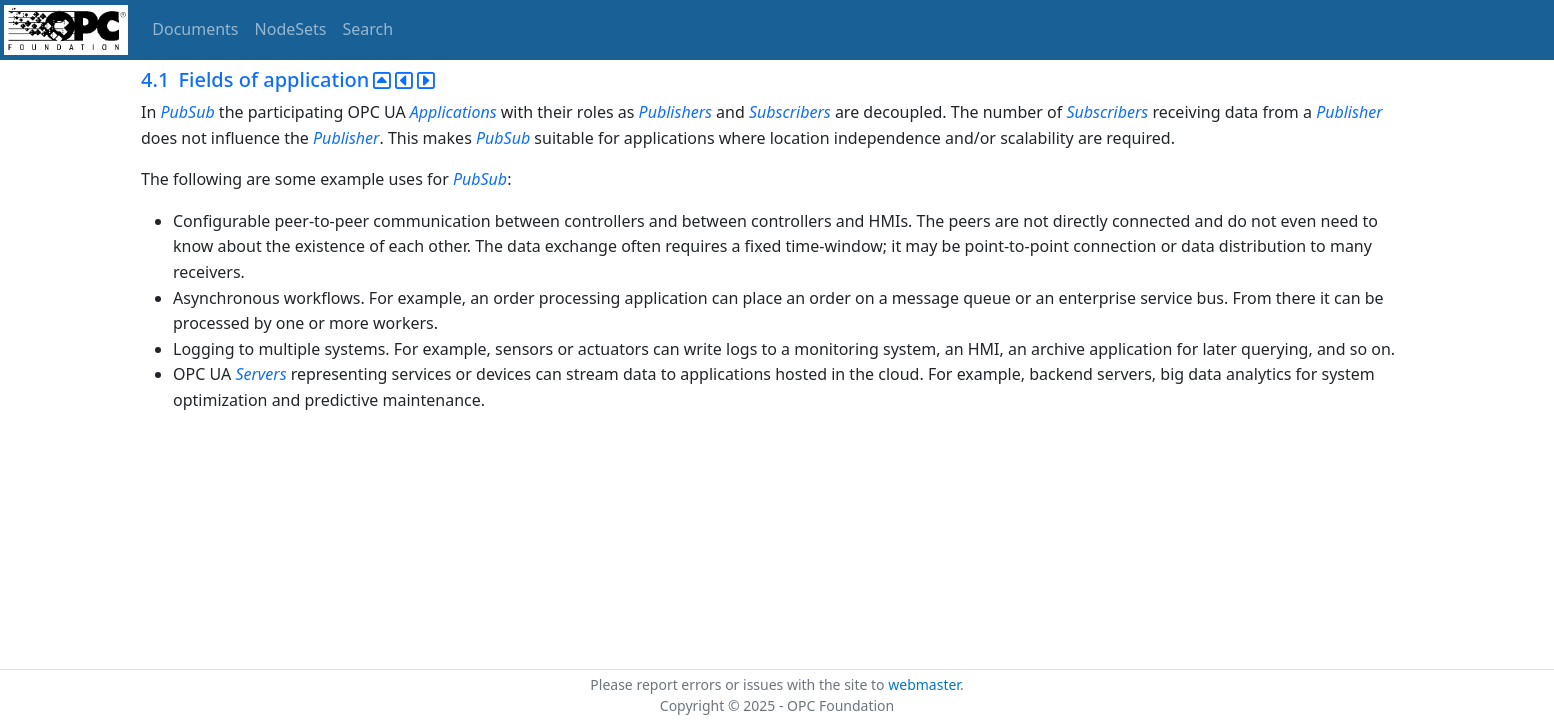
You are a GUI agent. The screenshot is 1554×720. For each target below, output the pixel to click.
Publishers (675, 112)
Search (368, 29)
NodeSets (291, 29)
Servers (260, 374)
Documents (195, 29)
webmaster (924, 684)
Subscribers (790, 112)
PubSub (187, 112)
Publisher (1349, 112)
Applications (453, 112)
